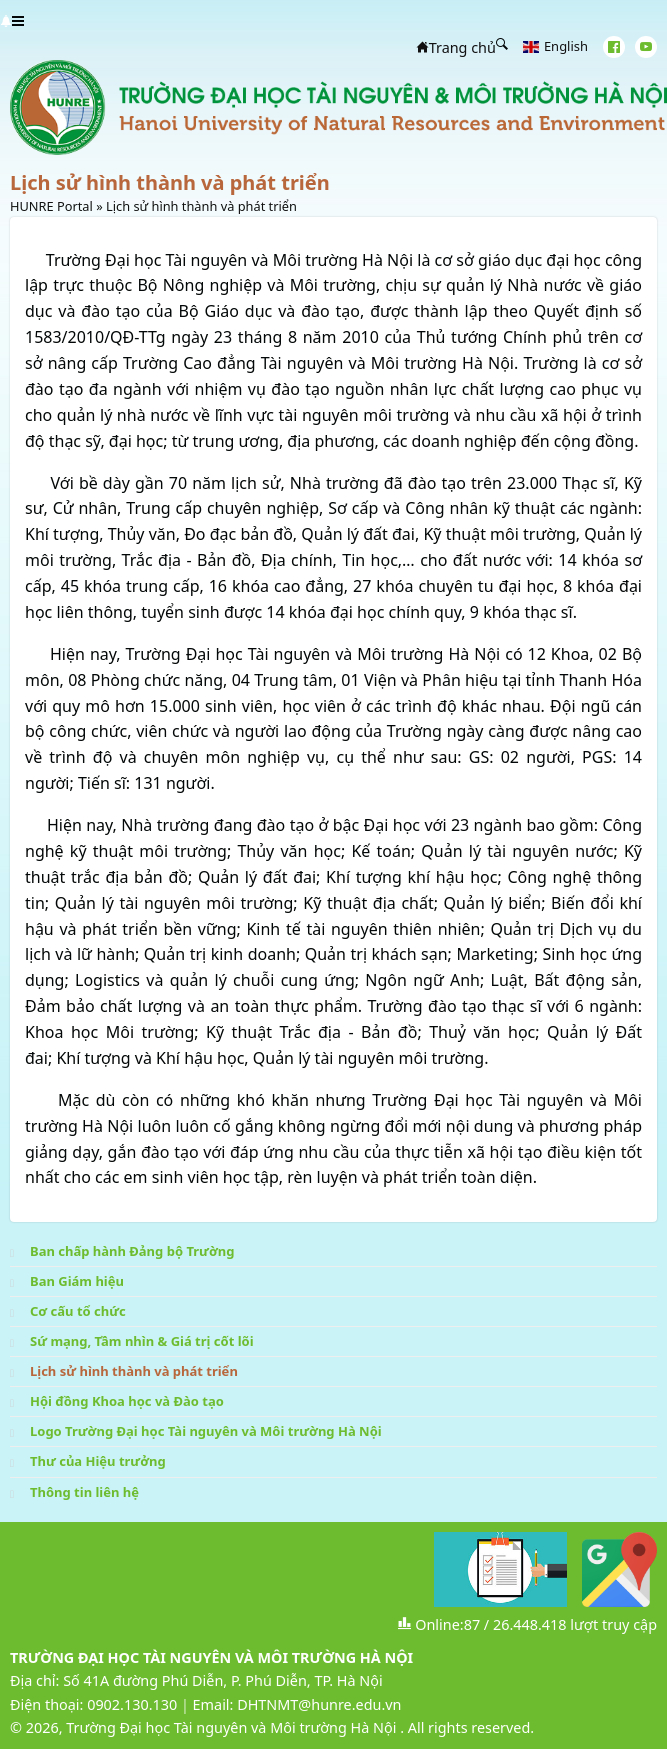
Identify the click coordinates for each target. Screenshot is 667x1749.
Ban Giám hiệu (77, 1281)
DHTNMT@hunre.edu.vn (319, 1704)
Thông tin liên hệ (84, 1492)
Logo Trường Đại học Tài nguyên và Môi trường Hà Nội (206, 1431)
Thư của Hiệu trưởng (98, 1461)
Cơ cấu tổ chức (78, 1311)
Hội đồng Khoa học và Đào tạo (127, 1401)
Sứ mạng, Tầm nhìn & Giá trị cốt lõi (142, 1341)
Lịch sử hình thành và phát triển (134, 1371)
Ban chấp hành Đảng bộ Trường (132, 1251)
